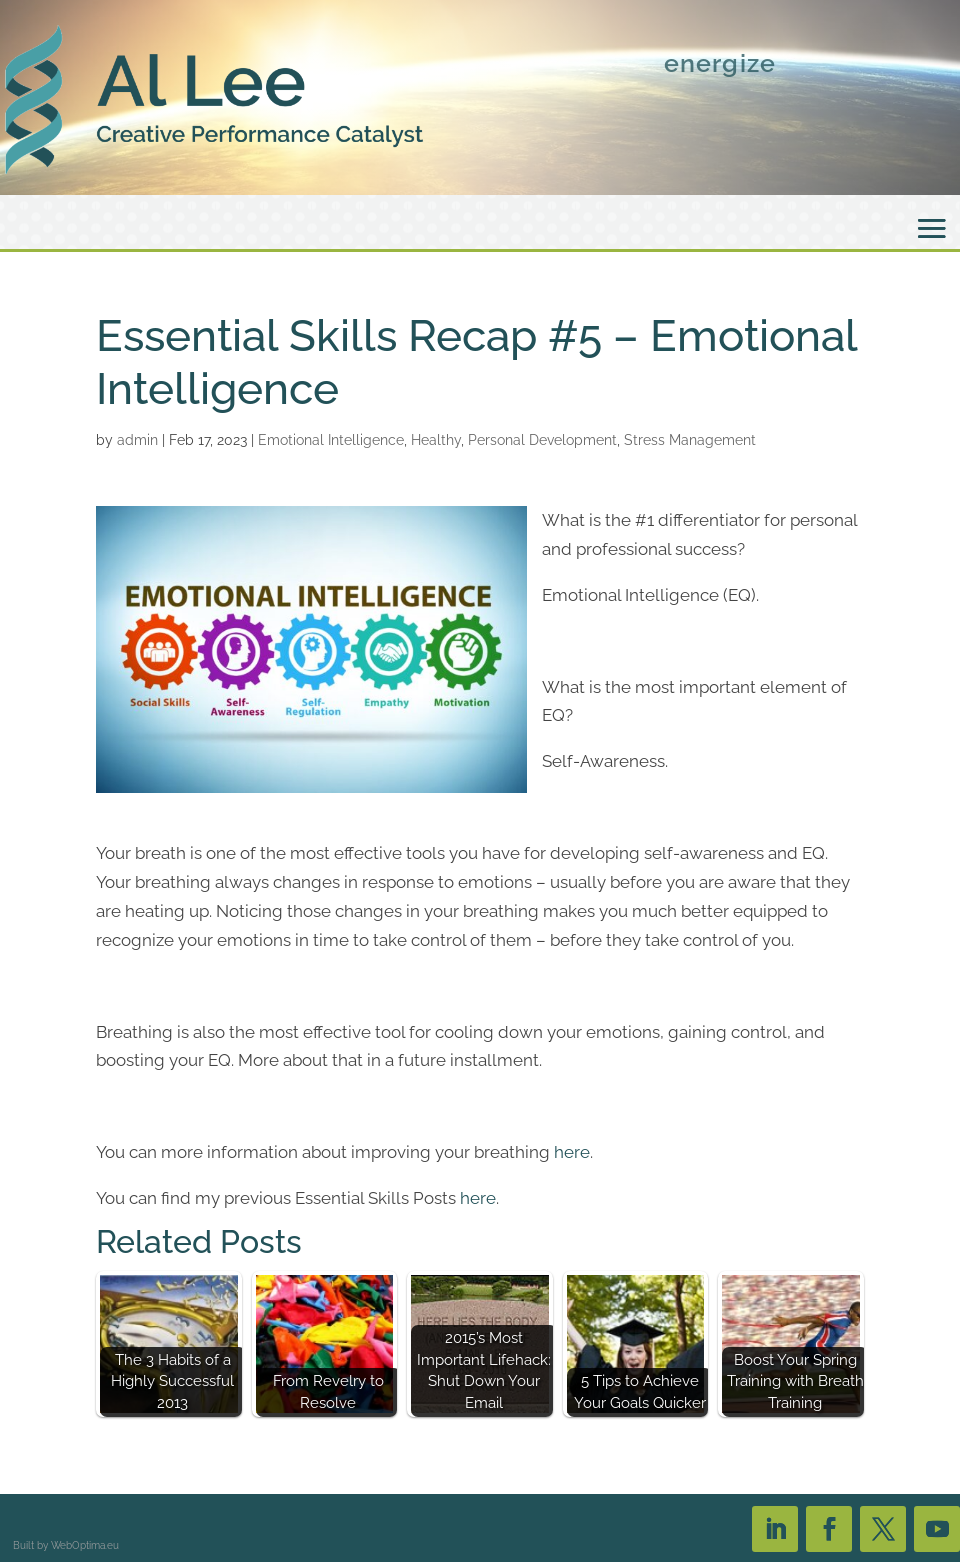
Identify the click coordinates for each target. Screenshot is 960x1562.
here (572, 1152)
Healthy (436, 440)
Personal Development (542, 440)
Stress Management (690, 440)
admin (137, 440)
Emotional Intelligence (331, 440)
